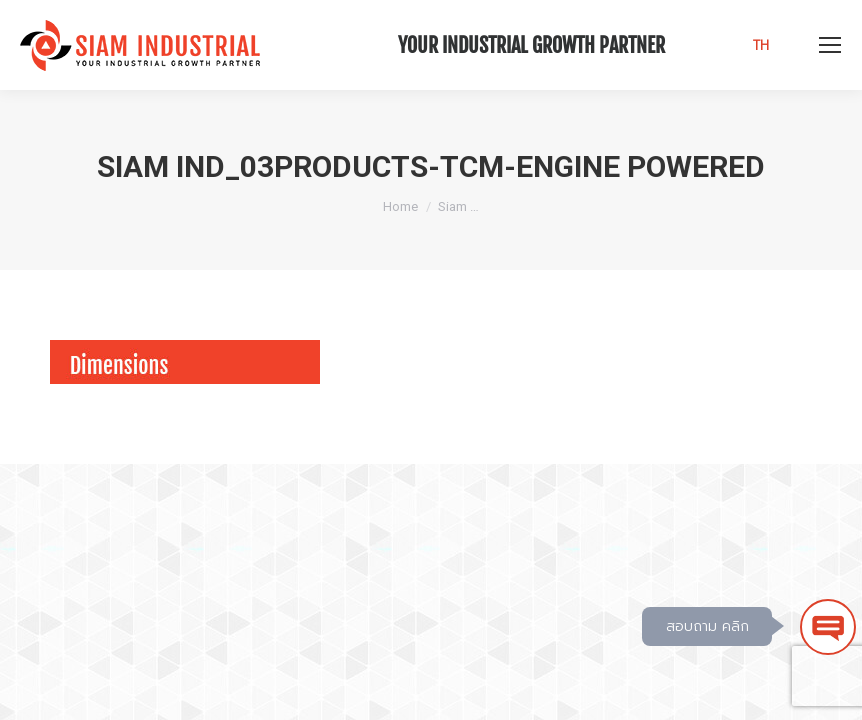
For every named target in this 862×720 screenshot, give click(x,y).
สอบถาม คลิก (707, 626)
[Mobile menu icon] (830, 45)
